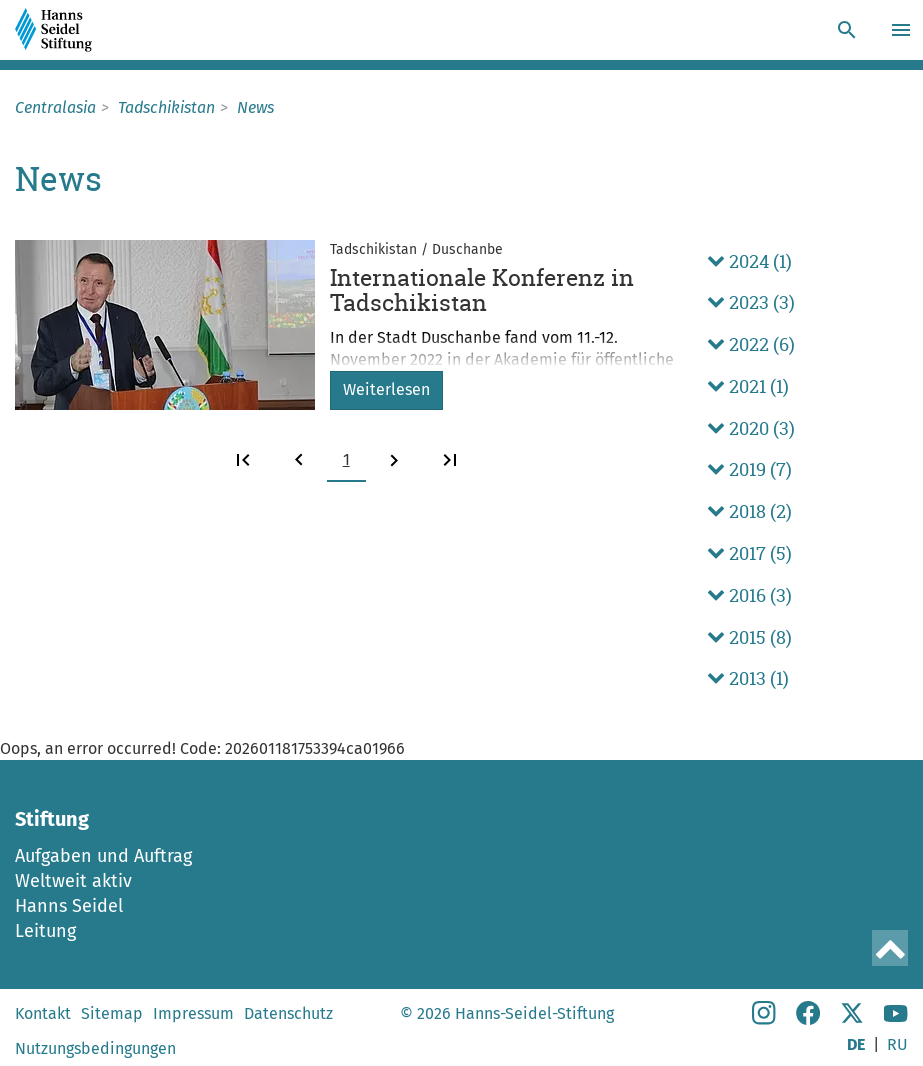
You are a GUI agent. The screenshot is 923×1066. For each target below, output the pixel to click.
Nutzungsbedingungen (95, 1048)
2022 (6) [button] (751, 344)
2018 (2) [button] (749, 511)
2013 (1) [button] (748, 678)
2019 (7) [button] (749, 469)
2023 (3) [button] (751, 302)
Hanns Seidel (69, 906)
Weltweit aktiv (73, 881)
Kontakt (43, 1013)
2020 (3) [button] (751, 428)
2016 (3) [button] (749, 595)
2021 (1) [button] (748, 386)
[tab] (807, 262)
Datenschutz (288, 1013)
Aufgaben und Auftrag (103, 856)
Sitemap (112, 1013)
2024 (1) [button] (749, 261)
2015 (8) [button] (749, 637)
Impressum (193, 1013)
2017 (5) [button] (749, 553)
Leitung (45, 931)
